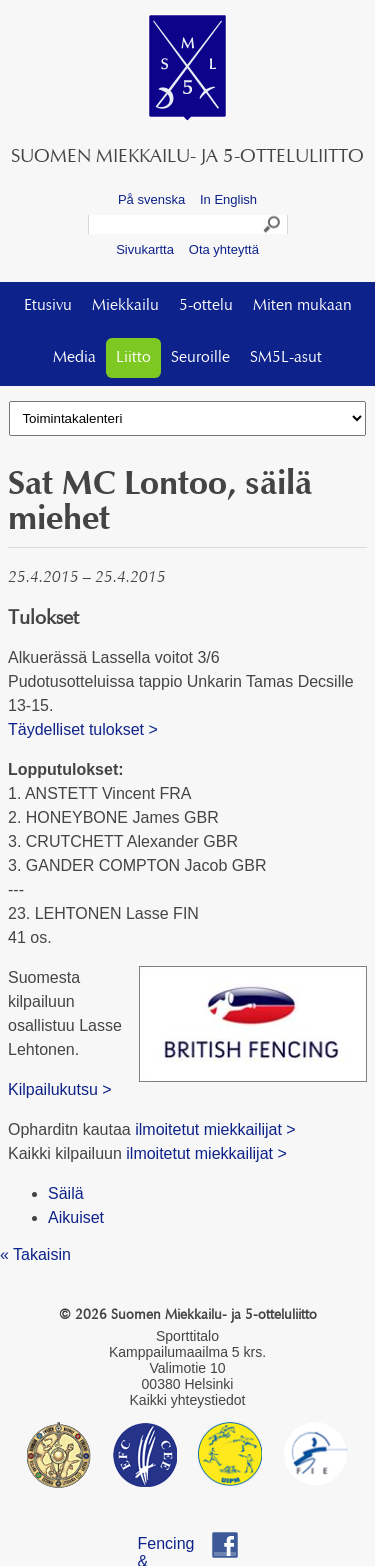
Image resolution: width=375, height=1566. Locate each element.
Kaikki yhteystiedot (188, 1400)
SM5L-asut (286, 358)
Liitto (133, 358)
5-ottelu (206, 306)
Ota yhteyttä (224, 249)
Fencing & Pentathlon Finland (176, 1546)
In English (228, 199)
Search (273, 227)
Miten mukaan (302, 306)
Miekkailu (125, 306)
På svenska (151, 199)
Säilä (66, 1193)
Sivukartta (145, 249)
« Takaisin (35, 1254)
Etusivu (48, 306)
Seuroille (200, 358)
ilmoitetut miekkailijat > (213, 1129)
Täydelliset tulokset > (83, 729)
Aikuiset (76, 1217)
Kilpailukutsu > (60, 1089)
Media (74, 358)
